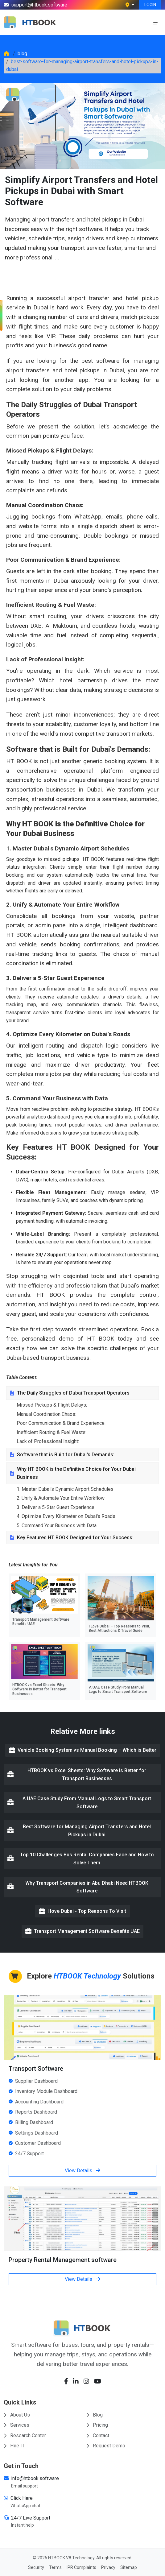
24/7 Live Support (30, 2518)
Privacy (108, 2567)
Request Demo (105, 2446)
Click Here (21, 2498)
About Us (17, 2415)
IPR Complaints (81, 2567)
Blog (94, 2415)
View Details (82, 2170)
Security (36, 2567)
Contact (97, 2435)
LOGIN (150, 4)
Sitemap (128, 2567)
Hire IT (14, 2446)
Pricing (97, 2425)
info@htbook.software (35, 2478)
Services (16, 2425)
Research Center (25, 2435)
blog (22, 53)
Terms (55, 2567)
